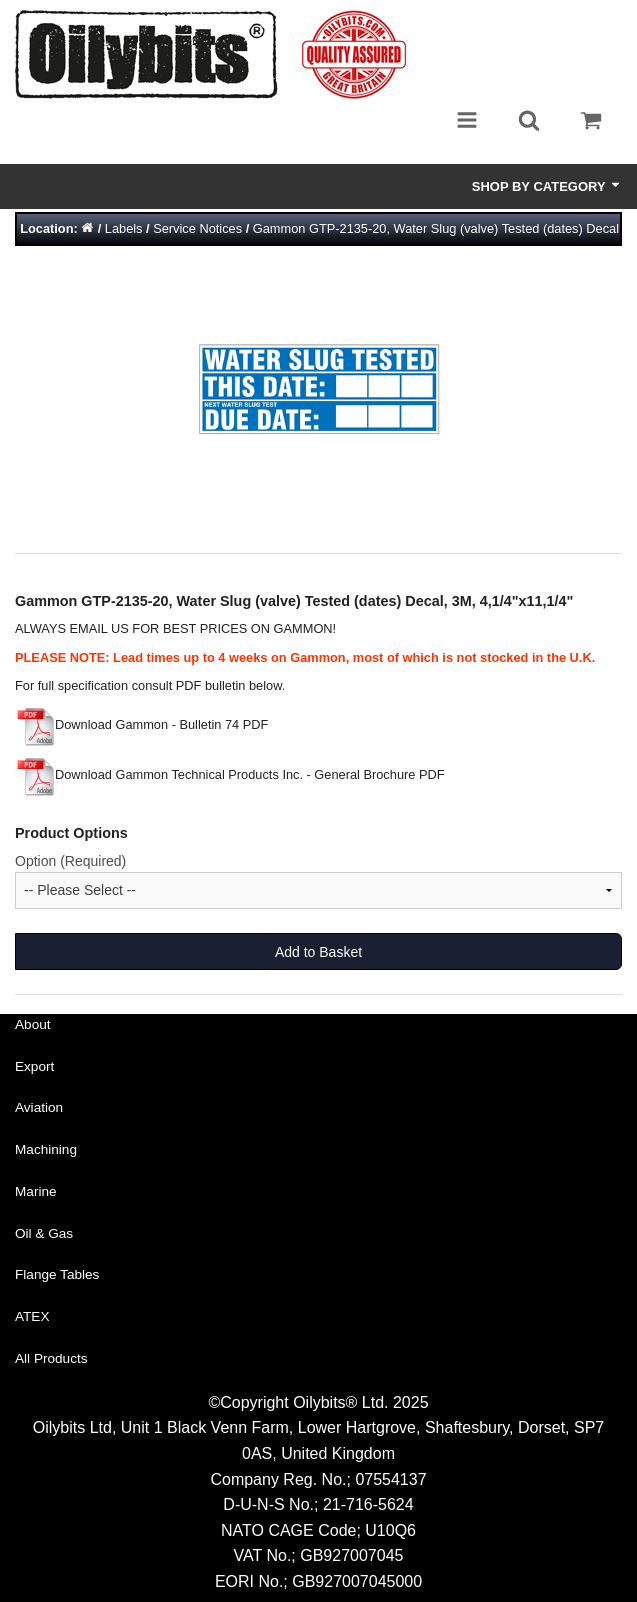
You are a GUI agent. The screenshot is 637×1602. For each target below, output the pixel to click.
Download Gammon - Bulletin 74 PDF (141, 724)
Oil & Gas (44, 1233)
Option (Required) (70, 861)
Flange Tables (57, 1274)
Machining (46, 1149)
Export (34, 1066)
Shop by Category (547, 186)
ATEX (32, 1316)
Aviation (39, 1107)
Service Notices (197, 228)
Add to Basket (318, 952)
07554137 (390, 1479)
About (33, 1024)
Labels (124, 228)
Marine (36, 1191)
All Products (51, 1358)
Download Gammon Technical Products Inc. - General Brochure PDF (230, 774)
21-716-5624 (368, 1504)
